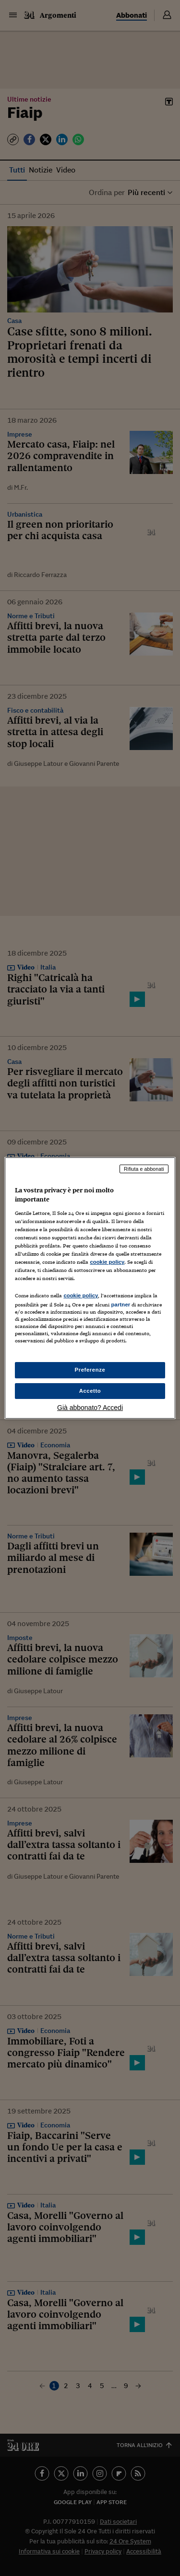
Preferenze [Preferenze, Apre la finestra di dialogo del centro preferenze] (90, 1370)
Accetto (90, 1391)
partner (120, 1304)
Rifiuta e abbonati (144, 1169)
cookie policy (107, 1262)
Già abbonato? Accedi (90, 1407)
